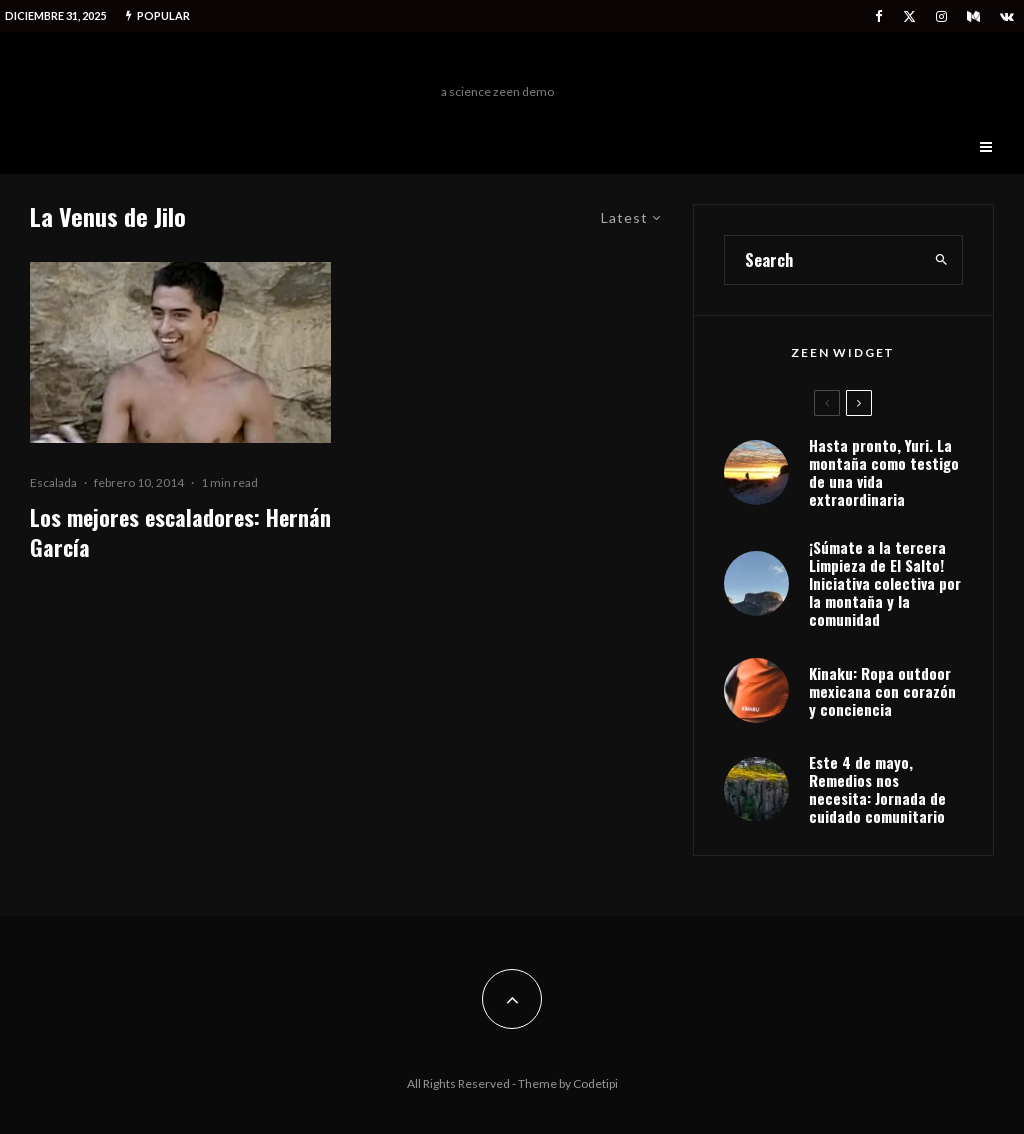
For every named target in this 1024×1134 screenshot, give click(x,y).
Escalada (53, 482)
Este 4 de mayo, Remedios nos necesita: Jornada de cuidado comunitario (877, 789)
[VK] (1007, 16)
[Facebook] (879, 16)
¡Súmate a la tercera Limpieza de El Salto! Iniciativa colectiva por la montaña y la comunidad (885, 583)
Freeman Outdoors (497, 63)
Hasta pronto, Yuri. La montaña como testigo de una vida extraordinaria (884, 472)
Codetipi (595, 1083)
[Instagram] (941, 16)
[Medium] (973, 16)
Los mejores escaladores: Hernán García (180, 532)
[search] (941, 260)
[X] (909, 16)
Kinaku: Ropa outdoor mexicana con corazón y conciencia (882, 691)
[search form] (823, 260)
